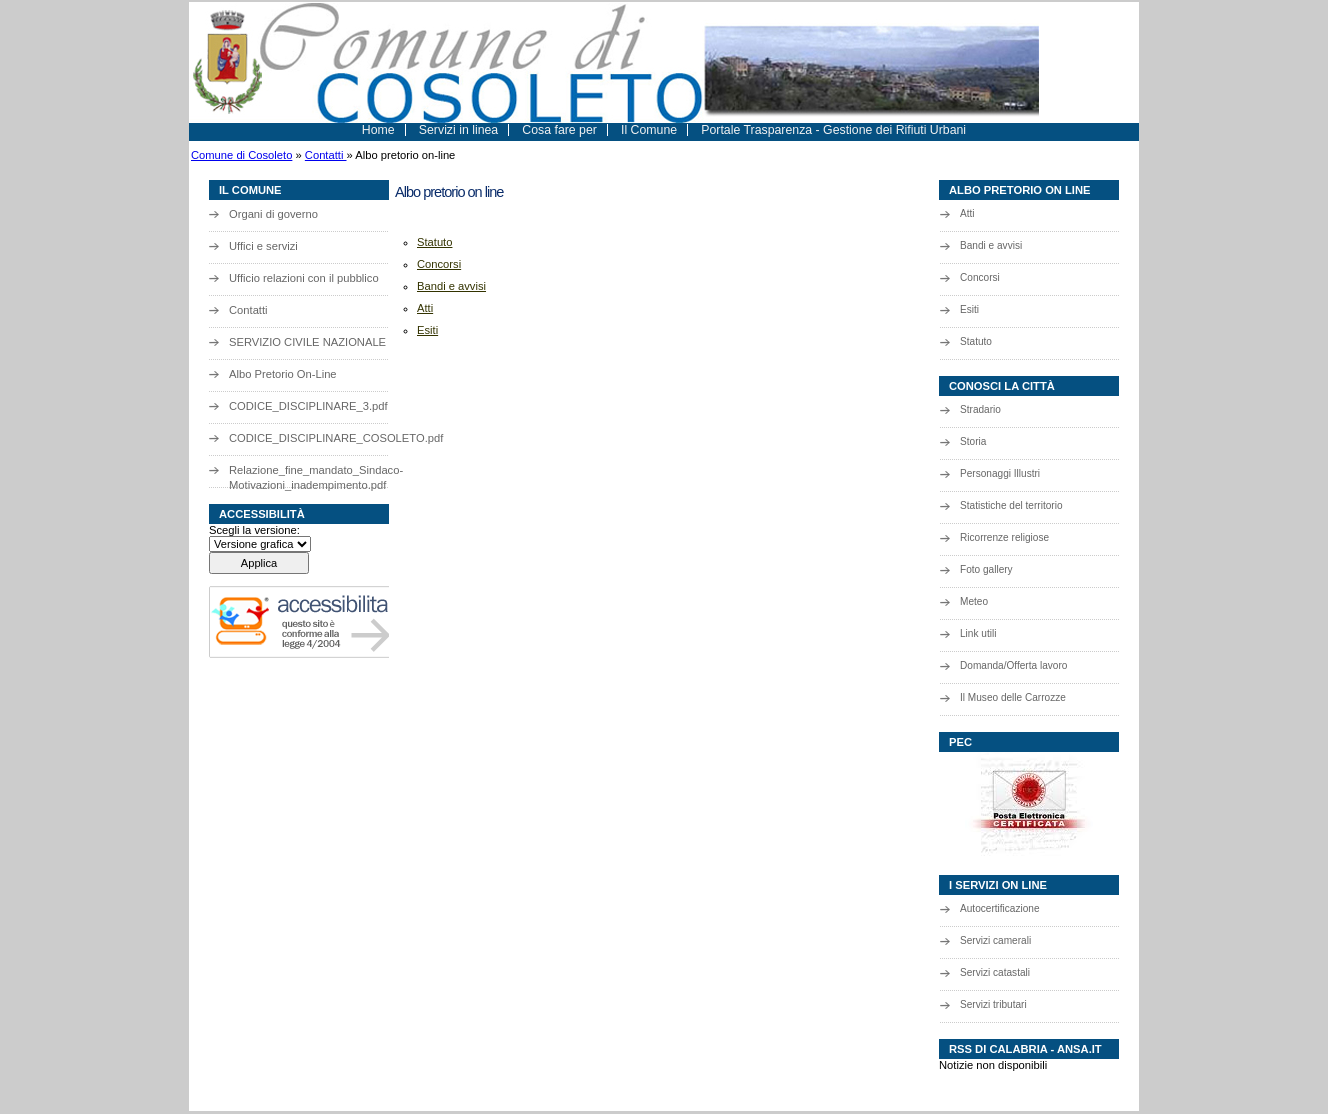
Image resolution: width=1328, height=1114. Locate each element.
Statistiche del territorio (1011, 505)
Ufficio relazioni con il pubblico (304, 278)
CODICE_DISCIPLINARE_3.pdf (308, 406)
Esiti (969, 309)
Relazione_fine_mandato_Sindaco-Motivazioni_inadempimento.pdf (316, 475)
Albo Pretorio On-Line (283, 374)
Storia (973, 441)
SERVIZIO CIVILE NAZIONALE (307, 342)
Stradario (980, 409)
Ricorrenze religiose (1004, 537)
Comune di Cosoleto (241, 155)
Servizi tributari (993, 1004)
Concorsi (980, 277)
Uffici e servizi (263, 246)
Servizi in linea (458, 130)
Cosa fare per (559, 130)
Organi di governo (273, 214)
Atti (967, 213)
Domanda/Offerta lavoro (1013, 665)
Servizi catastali (995, 972)
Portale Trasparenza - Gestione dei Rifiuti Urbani (833, 130)
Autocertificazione (1000, 908)
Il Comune (649, 130)
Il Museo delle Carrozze (1013, 697)
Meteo (974, 601)
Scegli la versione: (254, 530)
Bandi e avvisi (991, 245)
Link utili (978, 633)
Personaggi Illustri (1000, 473)
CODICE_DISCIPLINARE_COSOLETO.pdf (324, 438)
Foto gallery (986, 569)
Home (378, 130)
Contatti (326, 155)
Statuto (976, 341)
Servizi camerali (995, 940)
